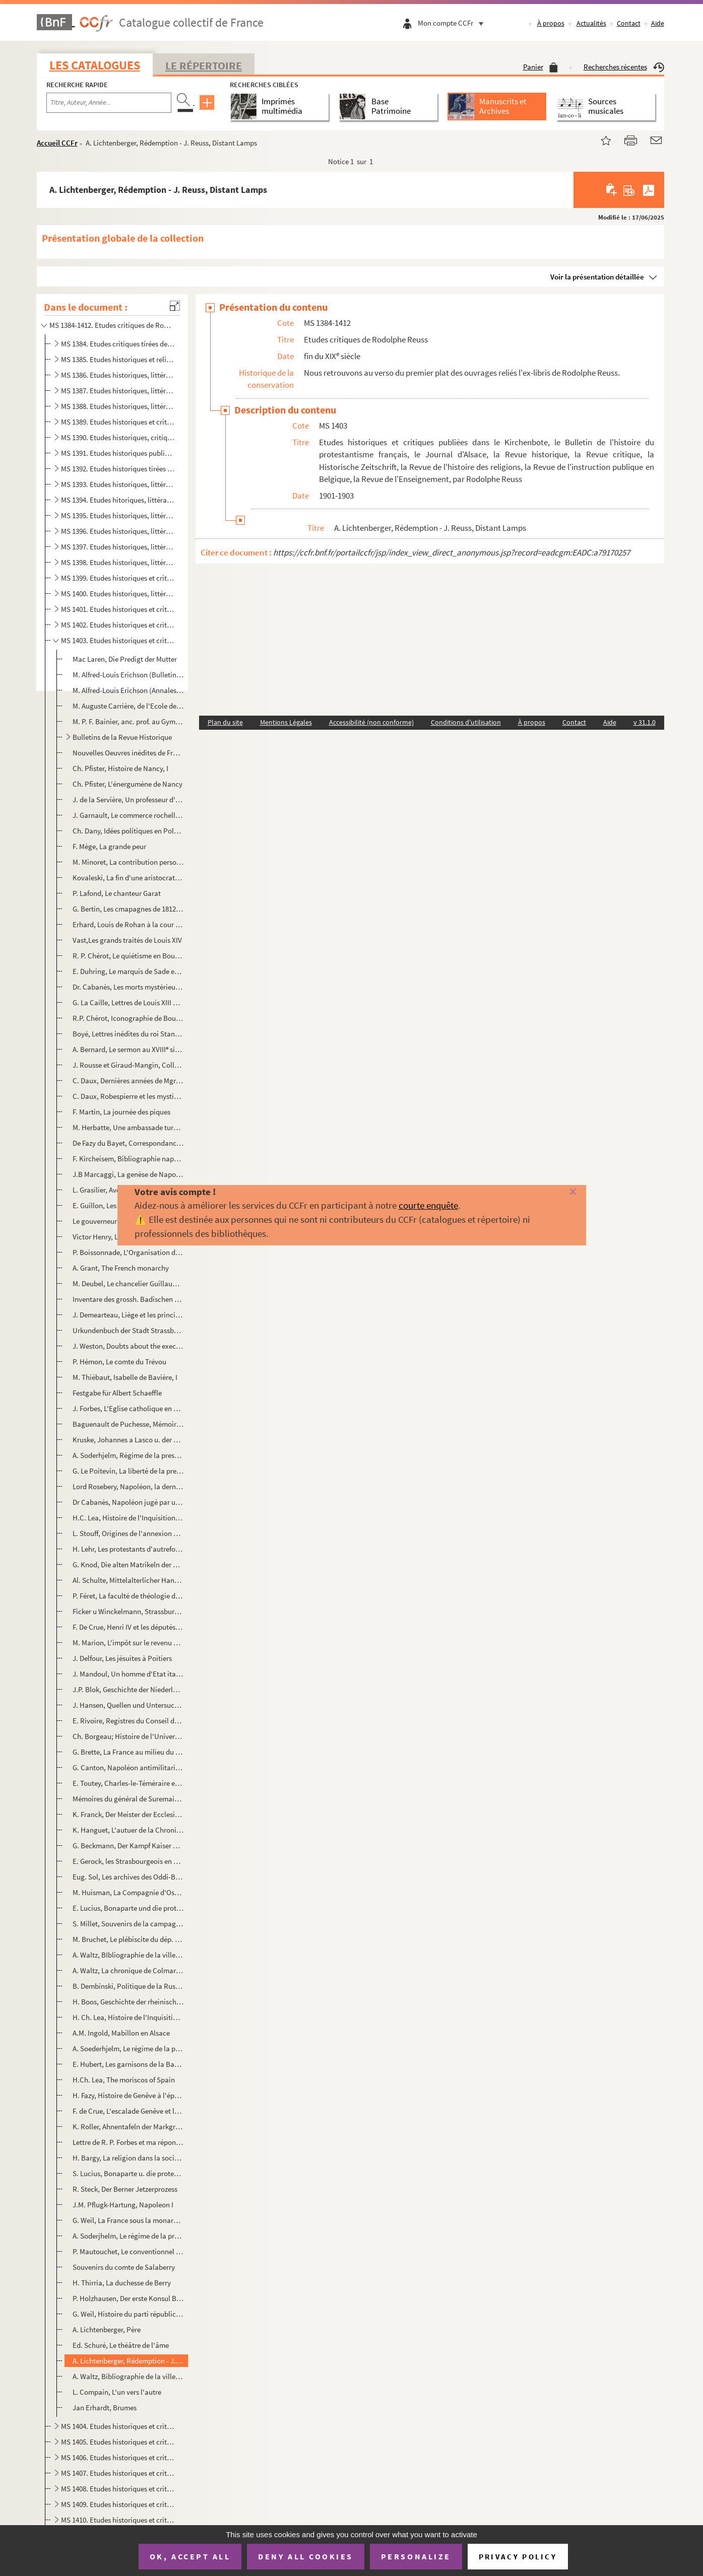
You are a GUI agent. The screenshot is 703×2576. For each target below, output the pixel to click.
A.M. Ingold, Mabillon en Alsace (121, 2033)
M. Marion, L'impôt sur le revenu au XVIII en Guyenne (128, 1642)
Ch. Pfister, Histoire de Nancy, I (120, 768)
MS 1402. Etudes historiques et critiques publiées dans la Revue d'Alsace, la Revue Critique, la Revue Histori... (117, 625)
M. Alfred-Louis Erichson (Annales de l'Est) (128, 690)
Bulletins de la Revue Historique (122, 737)
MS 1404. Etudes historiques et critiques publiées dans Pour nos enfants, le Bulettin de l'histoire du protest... (117, 2426)
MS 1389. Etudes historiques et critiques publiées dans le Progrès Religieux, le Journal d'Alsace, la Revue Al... (117, 422)
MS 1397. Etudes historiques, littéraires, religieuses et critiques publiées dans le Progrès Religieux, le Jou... (117, 546)
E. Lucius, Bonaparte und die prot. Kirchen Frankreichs (128, 1908)
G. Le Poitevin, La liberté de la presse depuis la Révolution (128, 1471)
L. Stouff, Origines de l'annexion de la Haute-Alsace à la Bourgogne (128, 1533)
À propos (550, 23)
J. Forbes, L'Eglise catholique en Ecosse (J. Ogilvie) (128, 1408)
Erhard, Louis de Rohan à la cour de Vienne (128, 924)
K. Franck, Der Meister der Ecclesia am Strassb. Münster (128, 1814)
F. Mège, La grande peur (109, 846)
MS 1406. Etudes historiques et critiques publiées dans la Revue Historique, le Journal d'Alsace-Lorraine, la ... (117, 2457)
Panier (540, 67)
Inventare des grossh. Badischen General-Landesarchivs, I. (128, 1299)
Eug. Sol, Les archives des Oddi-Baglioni (128, 1877)
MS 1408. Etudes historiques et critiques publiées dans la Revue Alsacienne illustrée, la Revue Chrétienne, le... (117, 2488)
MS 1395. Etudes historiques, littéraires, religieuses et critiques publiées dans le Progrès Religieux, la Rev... (117, 515)
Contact (629, 23)
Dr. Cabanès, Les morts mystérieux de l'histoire (128, 987)
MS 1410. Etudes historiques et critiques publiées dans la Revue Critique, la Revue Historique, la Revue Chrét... (117, 2520)
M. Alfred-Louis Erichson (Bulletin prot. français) (128, 674)
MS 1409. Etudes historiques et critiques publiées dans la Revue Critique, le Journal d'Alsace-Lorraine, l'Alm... (117, 2504)
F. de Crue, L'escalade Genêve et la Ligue (128, 2111)
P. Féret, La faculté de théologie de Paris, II (128, 1595)
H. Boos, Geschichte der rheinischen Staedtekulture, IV (128, 2001)
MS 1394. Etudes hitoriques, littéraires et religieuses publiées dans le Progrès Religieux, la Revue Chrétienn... (117, 500)
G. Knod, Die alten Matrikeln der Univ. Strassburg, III (128, 1564)
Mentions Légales (286, 722)
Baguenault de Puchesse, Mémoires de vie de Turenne (128, 1424)
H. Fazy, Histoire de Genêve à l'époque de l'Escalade (128, 2095)
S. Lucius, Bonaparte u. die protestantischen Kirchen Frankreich (128, 2173)
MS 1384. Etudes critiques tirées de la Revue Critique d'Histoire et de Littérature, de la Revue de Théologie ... (117, 344)
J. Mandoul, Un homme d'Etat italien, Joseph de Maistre (128, 1674)
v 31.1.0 (644, 722)
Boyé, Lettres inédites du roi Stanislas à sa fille (128, 1033)
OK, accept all (190, 2556)
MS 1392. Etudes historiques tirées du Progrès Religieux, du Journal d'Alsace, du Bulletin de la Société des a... (117, 468)
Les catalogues (94, 65)
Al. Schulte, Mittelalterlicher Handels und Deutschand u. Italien (128, 1580)
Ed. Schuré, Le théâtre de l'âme (121, 2345)
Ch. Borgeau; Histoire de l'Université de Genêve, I (128, 1736)
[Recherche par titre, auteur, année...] (108, 103)
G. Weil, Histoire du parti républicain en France (128, 2314)
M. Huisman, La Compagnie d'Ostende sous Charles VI (128, 1892)
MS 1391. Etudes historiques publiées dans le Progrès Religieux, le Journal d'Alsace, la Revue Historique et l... (117, 453)
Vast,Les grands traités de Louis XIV (127, 940)
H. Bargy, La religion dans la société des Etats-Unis (128, 2158)
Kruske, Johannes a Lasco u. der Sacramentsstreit (128, 1439)
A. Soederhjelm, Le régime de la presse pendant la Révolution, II (128, 2048)
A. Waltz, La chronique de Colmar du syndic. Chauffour (128, 1970)
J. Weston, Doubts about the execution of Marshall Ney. (128, 1346)
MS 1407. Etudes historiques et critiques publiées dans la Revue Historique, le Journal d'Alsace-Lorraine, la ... (117, 2473)
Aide (657, 23)
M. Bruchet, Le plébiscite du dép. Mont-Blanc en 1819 (128, 1939)
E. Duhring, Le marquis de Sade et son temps (128, 971)
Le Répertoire (203, 65)
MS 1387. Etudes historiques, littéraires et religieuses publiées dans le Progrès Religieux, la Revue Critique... (117, 390)
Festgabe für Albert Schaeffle (117, 1393)
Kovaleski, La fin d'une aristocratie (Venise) (128, 877)
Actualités (591, 23)
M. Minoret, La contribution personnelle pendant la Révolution (128, 862)
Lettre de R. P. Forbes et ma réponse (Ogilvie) (128, 2142)
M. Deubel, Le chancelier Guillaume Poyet (128, 1283)
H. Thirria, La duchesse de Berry (122, 2282)
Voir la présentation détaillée (597, 277)
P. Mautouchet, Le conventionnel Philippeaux (128, 2251)
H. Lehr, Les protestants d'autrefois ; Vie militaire (128, 1549)
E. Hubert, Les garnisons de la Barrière (128, 2064)
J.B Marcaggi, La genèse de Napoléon (128, 1174)
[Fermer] (557, 1192)
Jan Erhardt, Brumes (105, 2407)
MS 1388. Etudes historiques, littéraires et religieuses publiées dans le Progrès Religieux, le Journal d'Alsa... (117, 406)
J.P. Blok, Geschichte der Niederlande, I (128, 1689)
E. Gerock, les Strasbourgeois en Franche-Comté (128, 1861)
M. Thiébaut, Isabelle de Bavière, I (125, 1377)
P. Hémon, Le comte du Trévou (119, 1361)
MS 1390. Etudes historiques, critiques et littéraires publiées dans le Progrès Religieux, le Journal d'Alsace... (117, 437)
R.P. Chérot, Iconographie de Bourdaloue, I (128, 1018)
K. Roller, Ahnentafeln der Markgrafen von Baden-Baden (128, 2126)
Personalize (416, 2556)
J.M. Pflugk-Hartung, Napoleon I (123, 2204)
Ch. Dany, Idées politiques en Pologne (128, 831)
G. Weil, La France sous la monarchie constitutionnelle (128, 2220)
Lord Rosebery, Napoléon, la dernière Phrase (128, 1486)
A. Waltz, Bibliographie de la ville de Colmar (128, 2376)
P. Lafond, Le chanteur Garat (117, 893)
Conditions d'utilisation (466, 722)
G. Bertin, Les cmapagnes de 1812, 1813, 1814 (128, 909)
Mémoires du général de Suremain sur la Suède (128, 1798)
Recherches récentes (624, 67)
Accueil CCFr (57, 143)
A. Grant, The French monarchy (121, 1268)
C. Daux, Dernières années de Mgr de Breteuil (128, 1080)
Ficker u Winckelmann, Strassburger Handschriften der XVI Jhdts (128, 1611)
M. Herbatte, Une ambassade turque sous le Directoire (128, 1127)
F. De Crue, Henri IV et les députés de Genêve (128, 1627)
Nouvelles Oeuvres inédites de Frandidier (128, 752)
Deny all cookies (305, 2556)
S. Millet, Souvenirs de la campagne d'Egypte (128, 1923)
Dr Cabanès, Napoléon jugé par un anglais (128, 1502)
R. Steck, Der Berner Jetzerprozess (125, 2189)
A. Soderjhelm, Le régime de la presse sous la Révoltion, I (128, 2236)
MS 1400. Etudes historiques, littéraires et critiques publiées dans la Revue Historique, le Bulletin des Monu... (117, 593)
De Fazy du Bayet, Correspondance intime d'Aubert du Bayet (128, 1143)
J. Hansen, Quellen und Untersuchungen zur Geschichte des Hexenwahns (128, 1705)
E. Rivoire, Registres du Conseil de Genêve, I (128, 1720)
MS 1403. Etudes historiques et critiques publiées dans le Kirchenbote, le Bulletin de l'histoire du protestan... (117, 640)
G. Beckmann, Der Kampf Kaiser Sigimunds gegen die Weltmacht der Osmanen (128, 1845)
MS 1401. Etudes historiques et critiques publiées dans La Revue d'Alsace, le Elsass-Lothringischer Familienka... (117, 609)
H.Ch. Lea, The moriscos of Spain (124, 2079)
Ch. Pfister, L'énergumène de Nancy (127, 784)
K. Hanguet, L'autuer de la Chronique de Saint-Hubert (128, 1830)
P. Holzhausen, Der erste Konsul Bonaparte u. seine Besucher (128, 2298)
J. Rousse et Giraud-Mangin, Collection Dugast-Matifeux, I (128, 1065)
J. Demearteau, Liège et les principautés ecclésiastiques (128, 1314)
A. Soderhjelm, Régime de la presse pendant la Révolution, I (128, 1455)
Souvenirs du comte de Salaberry (124, 2267)
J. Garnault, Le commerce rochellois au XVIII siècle (128, 815)
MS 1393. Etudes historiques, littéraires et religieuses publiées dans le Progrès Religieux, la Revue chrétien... (117, 484)
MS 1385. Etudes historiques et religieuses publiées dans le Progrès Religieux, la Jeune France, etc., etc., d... (117, 359)
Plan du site (225, 722)
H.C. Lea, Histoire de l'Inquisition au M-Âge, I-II (128, 1517)
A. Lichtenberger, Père (107, 2329)
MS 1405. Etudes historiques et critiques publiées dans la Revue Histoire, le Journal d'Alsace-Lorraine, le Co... (117, 2442)
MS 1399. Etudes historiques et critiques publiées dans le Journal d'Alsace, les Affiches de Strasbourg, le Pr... (117, 578)
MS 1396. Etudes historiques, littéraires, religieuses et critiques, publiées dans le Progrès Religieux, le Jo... (117, 531)
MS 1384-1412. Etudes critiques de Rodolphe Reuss (111, 325)
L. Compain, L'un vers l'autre (117, 2392)
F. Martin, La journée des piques (121, 1112)
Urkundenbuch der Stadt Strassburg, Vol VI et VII (128, 1330)
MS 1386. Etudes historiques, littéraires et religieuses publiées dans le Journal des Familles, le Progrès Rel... (117, 375)
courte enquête (428, 1205)
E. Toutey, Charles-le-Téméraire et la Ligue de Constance (128, 1783)
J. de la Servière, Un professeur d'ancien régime (128, 799)
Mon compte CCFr (453, 23)
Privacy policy (518, 2556)
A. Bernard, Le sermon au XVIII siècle (128, 1049)
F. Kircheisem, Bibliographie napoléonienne (128, 1158)
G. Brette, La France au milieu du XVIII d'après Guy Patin (128, 1752)
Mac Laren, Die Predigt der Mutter (125, 659)
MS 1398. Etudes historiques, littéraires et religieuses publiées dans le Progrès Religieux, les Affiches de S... (117, 562)
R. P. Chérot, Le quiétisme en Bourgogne (128, 955)
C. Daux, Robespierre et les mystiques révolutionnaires (128, 1096)
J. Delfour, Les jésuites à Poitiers (122, 1658)
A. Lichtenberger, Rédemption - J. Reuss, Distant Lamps (128, 2360)
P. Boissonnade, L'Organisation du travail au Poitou (128, 1252)
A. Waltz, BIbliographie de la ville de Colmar (128, 1955)
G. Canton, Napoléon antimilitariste (128, 1767)
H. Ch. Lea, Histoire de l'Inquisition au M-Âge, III (128, 2017)
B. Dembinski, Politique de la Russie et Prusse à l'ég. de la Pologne (128, 1986)
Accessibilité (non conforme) (371, 722)
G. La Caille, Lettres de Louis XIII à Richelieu (128, 1002)
